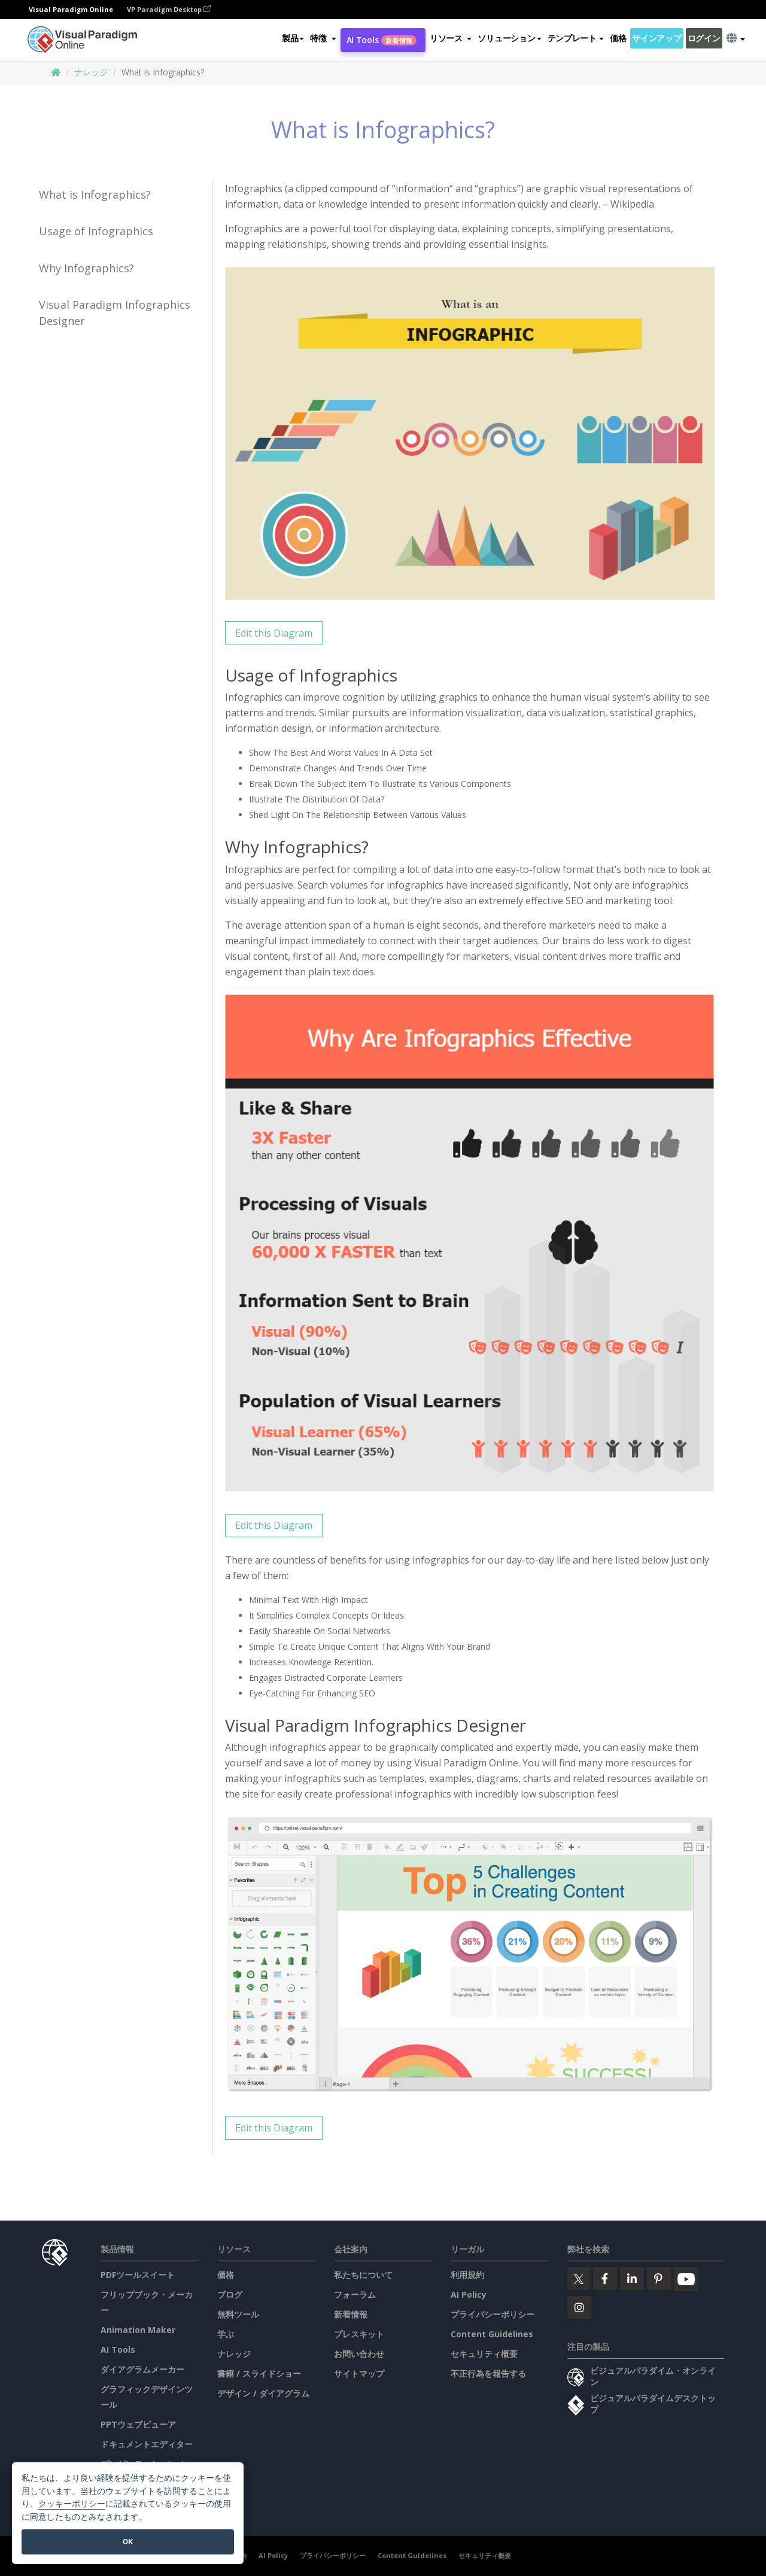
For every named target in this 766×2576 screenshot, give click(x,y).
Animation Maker (138, 2329)
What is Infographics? (95, 194)
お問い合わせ (359, 2353)
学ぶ (225, 2334)
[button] (323, 38)
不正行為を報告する (488, 2373)
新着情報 (350, 2314)
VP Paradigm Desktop (169, 9)
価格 (618, 38)
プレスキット (359, 2334)
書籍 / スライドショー (259, 2373)
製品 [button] (293, 38)
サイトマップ (359, 2373)
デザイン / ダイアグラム (263, 2393)
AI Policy (469, 2294)
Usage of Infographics (96, 231)
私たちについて (363, 2274)
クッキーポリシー (71, 2504)
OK (128, 2541)
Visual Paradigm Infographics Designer (114, 312)
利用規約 (467, 2274)
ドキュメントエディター (147, 2444)
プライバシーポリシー (492, 2314)
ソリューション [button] (509, 38)
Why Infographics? (86, 268)
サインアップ (656, 38)
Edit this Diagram (273, 633)
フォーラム (355, 2294)
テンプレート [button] (576, 38)
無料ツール (238, 2314)
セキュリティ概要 (484, 2353)
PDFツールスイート (138, 2274)
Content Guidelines (492, 2334)
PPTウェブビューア (138, 2424)
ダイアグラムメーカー (142, 2369)
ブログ (229, 2294)
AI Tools (381, 39)
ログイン (704, 38)
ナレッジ (91, 72)
